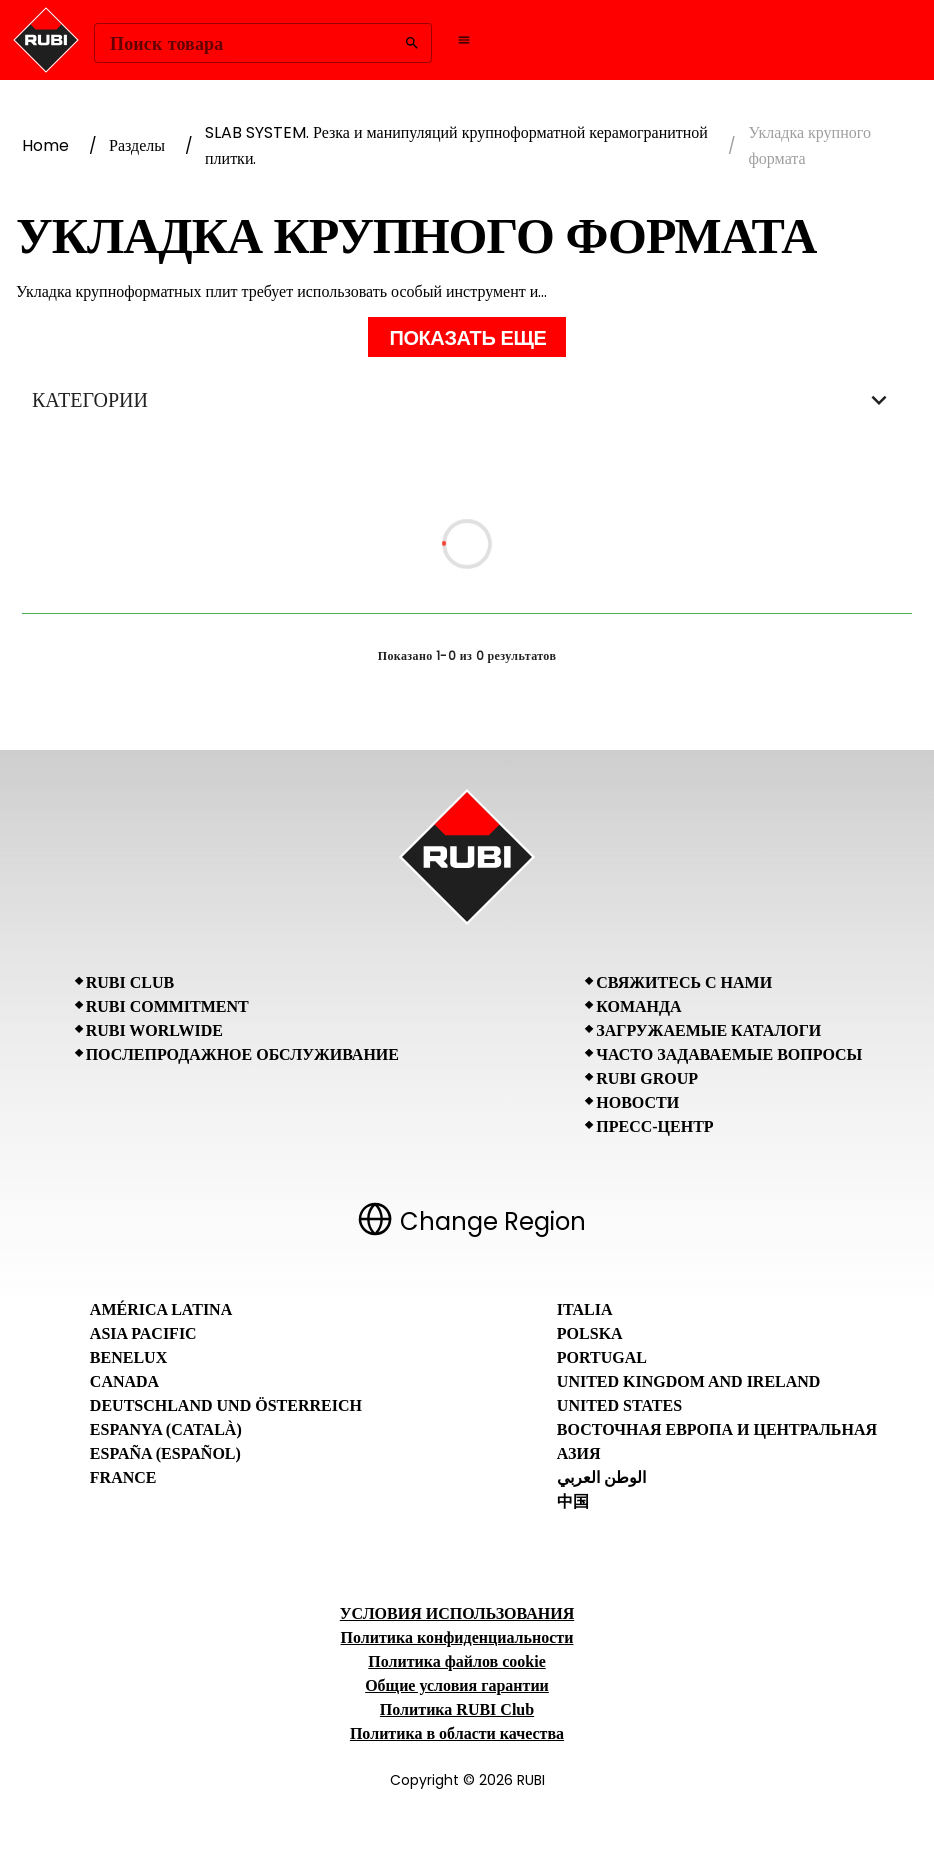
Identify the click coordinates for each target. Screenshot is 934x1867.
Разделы (137, 145)
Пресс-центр (654, 1126)
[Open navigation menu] (464, 40)
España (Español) (165, 1453)
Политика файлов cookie (457, 1661)
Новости (637, 1102)
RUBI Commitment (167, 1006)
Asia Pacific (143, 1333)
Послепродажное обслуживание (242, 1054)
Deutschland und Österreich (226, 1405)
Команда (638, 1006)
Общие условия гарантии (457, 1685)
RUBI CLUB (130, 982)
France (123, 1477)
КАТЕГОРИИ (467, 400)
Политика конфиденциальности (457, 1637)
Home (45, 145)
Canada (124, 1381)
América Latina (161, 1309)
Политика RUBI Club (457, 1709)
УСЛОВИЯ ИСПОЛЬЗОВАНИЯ (457, 1613)
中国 (573, 1501)
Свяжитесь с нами (684, 982)
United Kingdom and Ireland (689, 1381)
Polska (590, 1333)
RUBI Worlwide (154, 1030)
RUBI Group (647, 1078)
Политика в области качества (457, 1733)
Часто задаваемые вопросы (729, 1054)
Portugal (602, 1357)
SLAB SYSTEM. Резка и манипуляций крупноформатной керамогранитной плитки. (456, 145)
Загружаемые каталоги (708, 1030)
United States (619, 1405)
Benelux (128, 1357)
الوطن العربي (601, 1477)
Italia (585, 1309)
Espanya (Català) (166, 1429)
